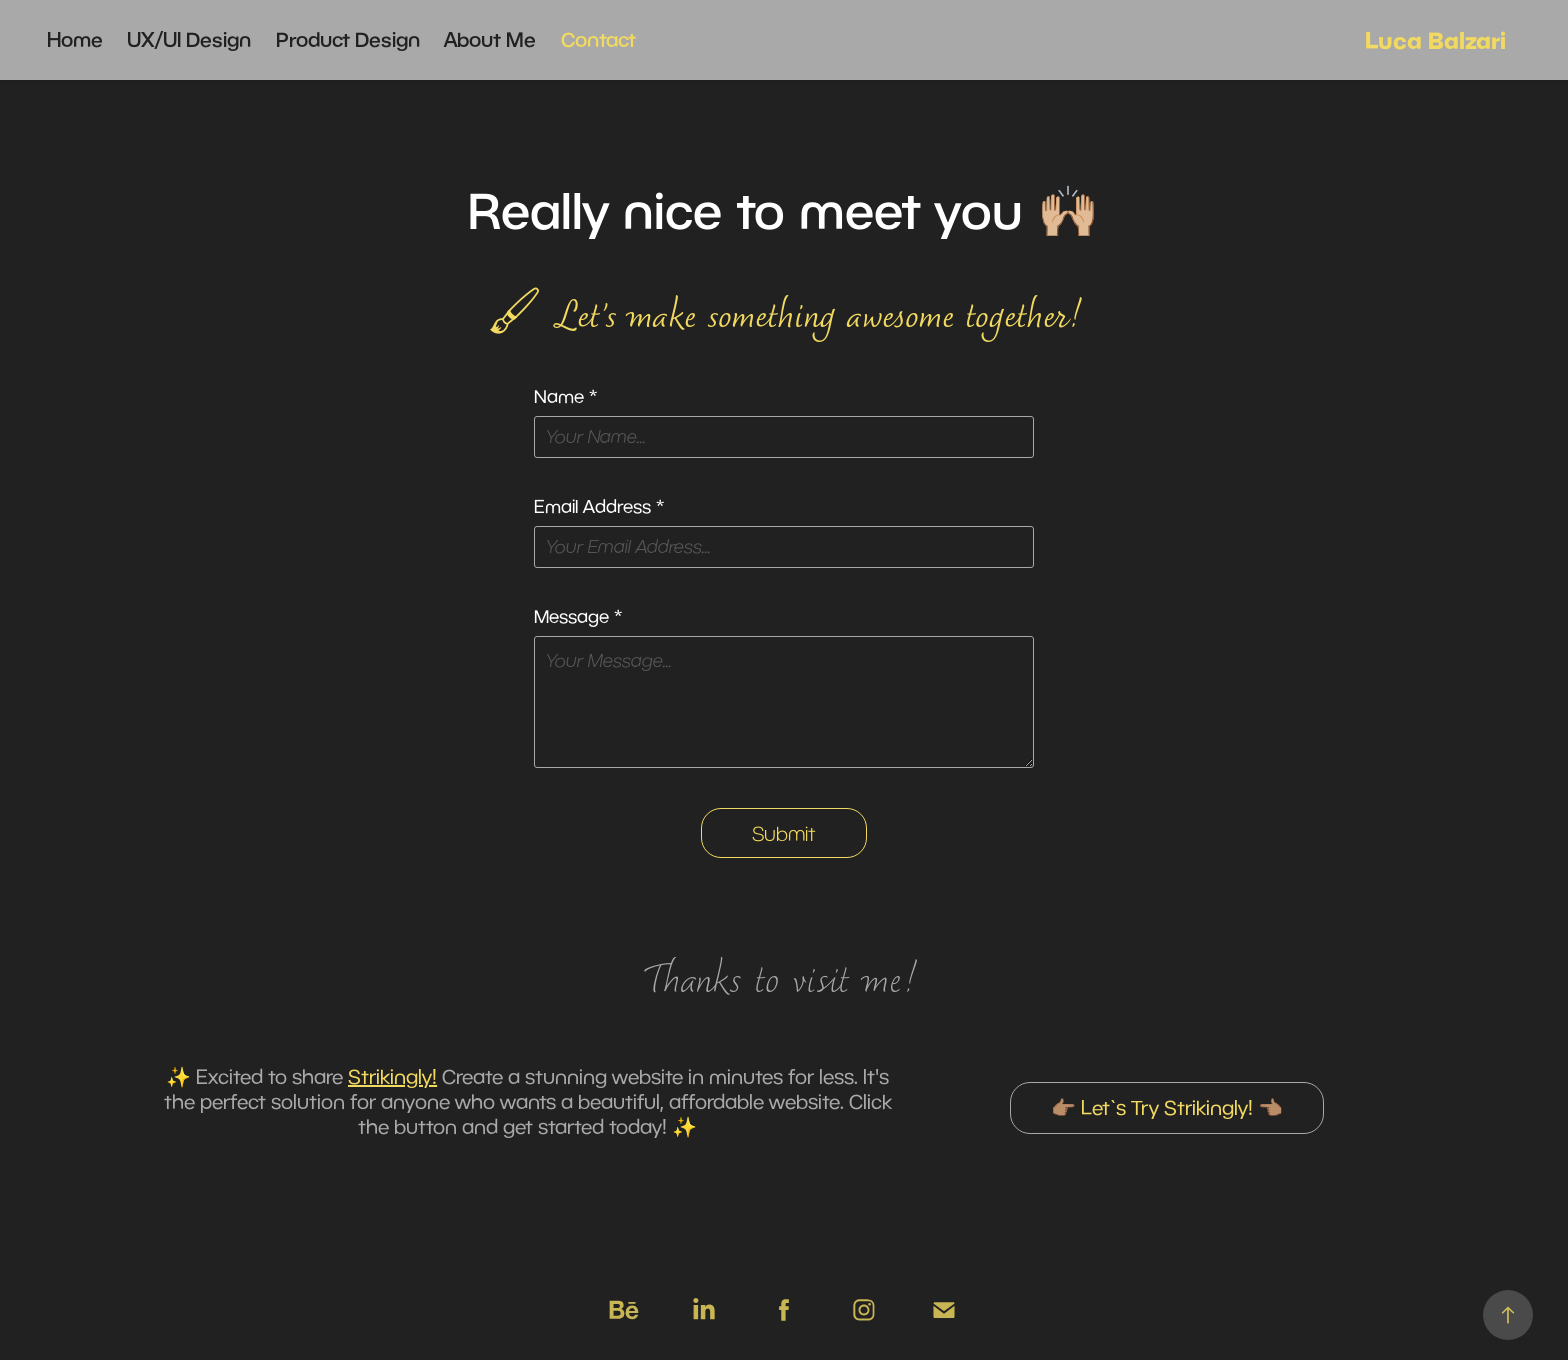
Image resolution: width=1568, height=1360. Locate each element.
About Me (490, 39)
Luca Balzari (1435, 40)
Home (75, 39)
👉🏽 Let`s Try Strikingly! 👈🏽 (1167, 1107)
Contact (598, 39)
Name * (565, 397)
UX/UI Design (189, 39)
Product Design (348, 39)
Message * (578, 617)
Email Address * (599, 507)
